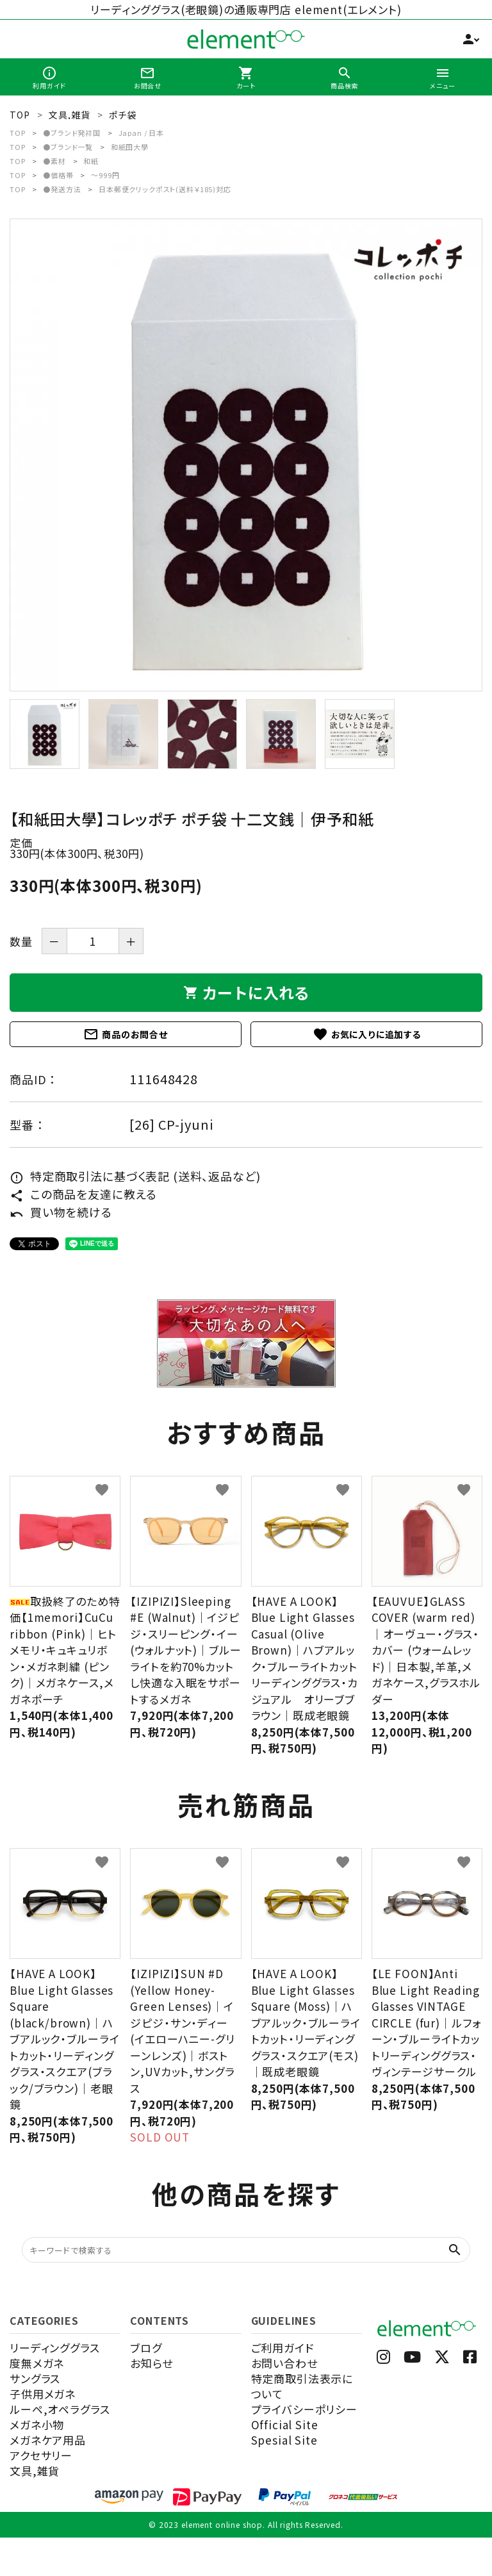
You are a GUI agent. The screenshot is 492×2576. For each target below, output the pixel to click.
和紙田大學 (130, 147)
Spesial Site (284, 2440)
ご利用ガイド (282, 2348)
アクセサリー (41, 2455)
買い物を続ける (61, 1211)
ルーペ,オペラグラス (60, 2409)
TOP (18, 133)
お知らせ (151, 2363)
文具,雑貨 (35, 2471)
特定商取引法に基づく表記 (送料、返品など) (135, 1176)
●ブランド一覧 (68, 147)
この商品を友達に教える (83, 1193)
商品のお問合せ (125, 1034)
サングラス (35, 2378)
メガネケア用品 (48, 2440)
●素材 (54, 161)
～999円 (105, 175)
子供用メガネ (43, 2394)
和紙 (91, 161)
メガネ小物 (37, 2424)
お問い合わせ (284, 2363)
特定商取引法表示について (302, 2386)
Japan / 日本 (142, 133)
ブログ (146, 2348)
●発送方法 (62, 189)
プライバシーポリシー (304, 2409)
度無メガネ (37, 2363)
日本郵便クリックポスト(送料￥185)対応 (165, 189)
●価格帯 (58, 175)
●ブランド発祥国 (72, 133)
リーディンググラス (55, 2348)
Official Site (284, 2424)
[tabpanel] (246, 455)
